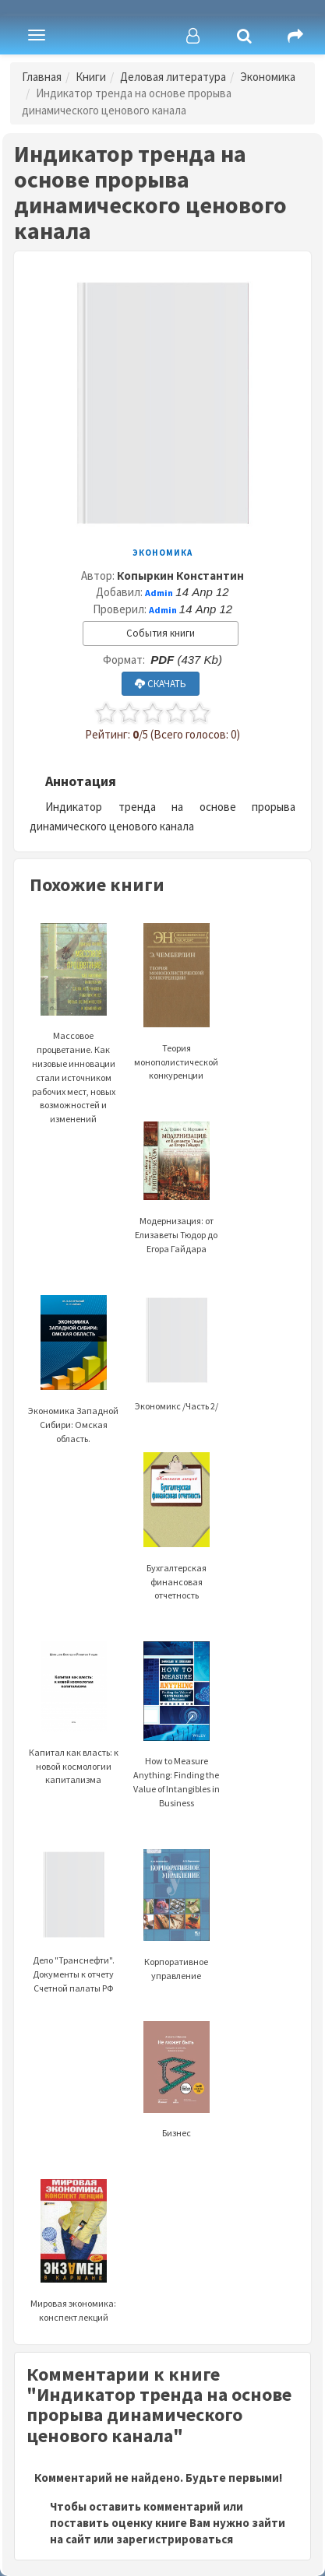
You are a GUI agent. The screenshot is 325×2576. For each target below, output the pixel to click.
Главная (42, 76)
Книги (91, 76)
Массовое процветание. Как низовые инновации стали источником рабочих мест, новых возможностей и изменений (73, 1043)
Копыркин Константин (180, 575)
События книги (160, 633)
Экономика (267, 76)
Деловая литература (173, 76)
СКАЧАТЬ (160, 683)
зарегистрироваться (174, 2539)
